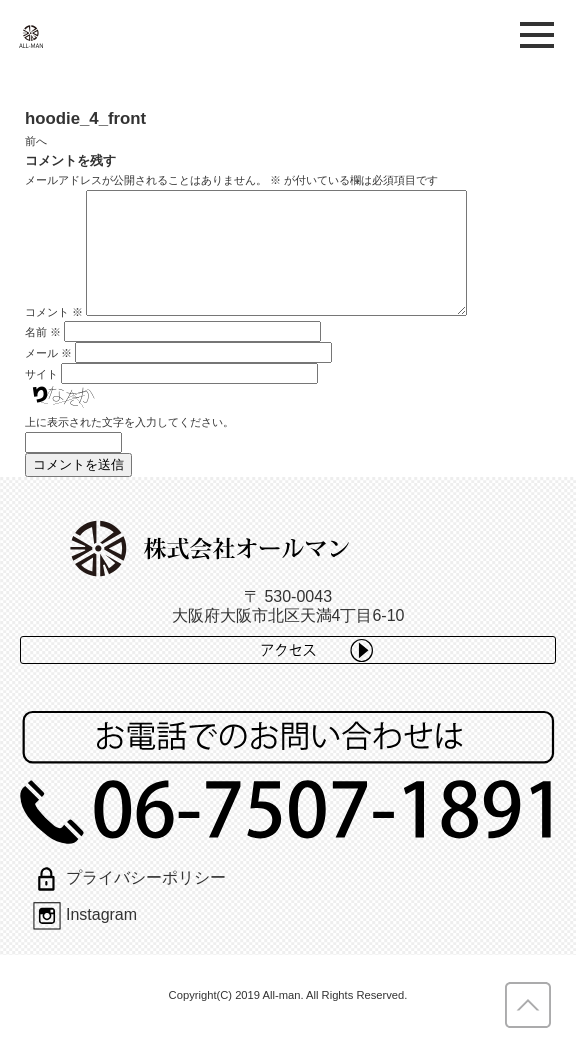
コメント (54, 336)
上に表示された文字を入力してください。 (129, 446)
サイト (41, 398)
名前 (43, 356)
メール (48, 377)
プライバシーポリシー (129, 901)
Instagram (85, 938)
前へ (36, 141)
